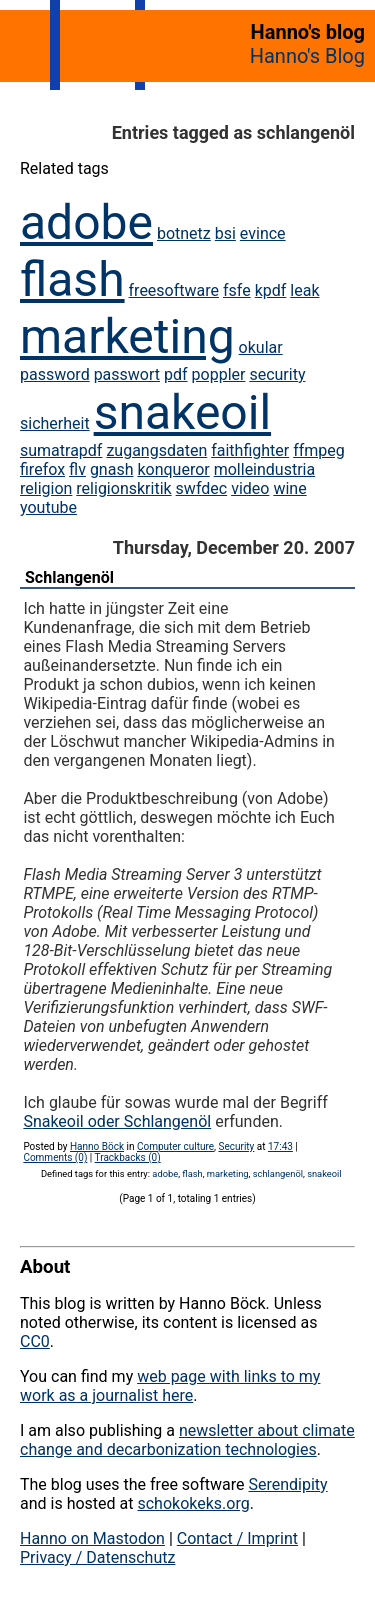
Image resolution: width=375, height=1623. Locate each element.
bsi (225, 233)
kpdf (271, 290)
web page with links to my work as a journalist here (170, 1386)
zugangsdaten (156, 450)
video (250, 488)
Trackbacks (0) (128, 1157)
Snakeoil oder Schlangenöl (117, 1121)
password (55, 374)
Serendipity (287, 1484)
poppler (219, 374)
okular (261, 347)
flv (77, 469)
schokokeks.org (193, 1503)
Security (237, 1146)
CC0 (35, 1341)
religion (46, 488)
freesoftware (174, 290)
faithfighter (250, 450)
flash (72, 279)
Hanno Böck (97, 1146)
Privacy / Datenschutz (97, 1557)
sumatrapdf (61, 450)
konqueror (173, 469)
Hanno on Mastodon (92, 1538)
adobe (86, 222)
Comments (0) (55, 1157)
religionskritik (123, 488)
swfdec (202, 488)
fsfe (237, 290)
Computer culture (175, 1146)
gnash (112, 469)
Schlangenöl (69, 577)
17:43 (280, 1146)
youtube (48, 507)
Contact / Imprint (237, 1538)
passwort (127, 374)
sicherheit (55, 423)
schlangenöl (278, 1173)
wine (289, 488)
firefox (42, 469)
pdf (176, 374)
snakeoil (182, 412)
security (277, 374)
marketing (127, 336)
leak (304, 290)
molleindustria (265, 469)
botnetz (184, 233)
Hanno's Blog (307, 56)
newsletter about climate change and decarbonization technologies (187, 1440)
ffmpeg (319, 450)
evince (263, 233)
